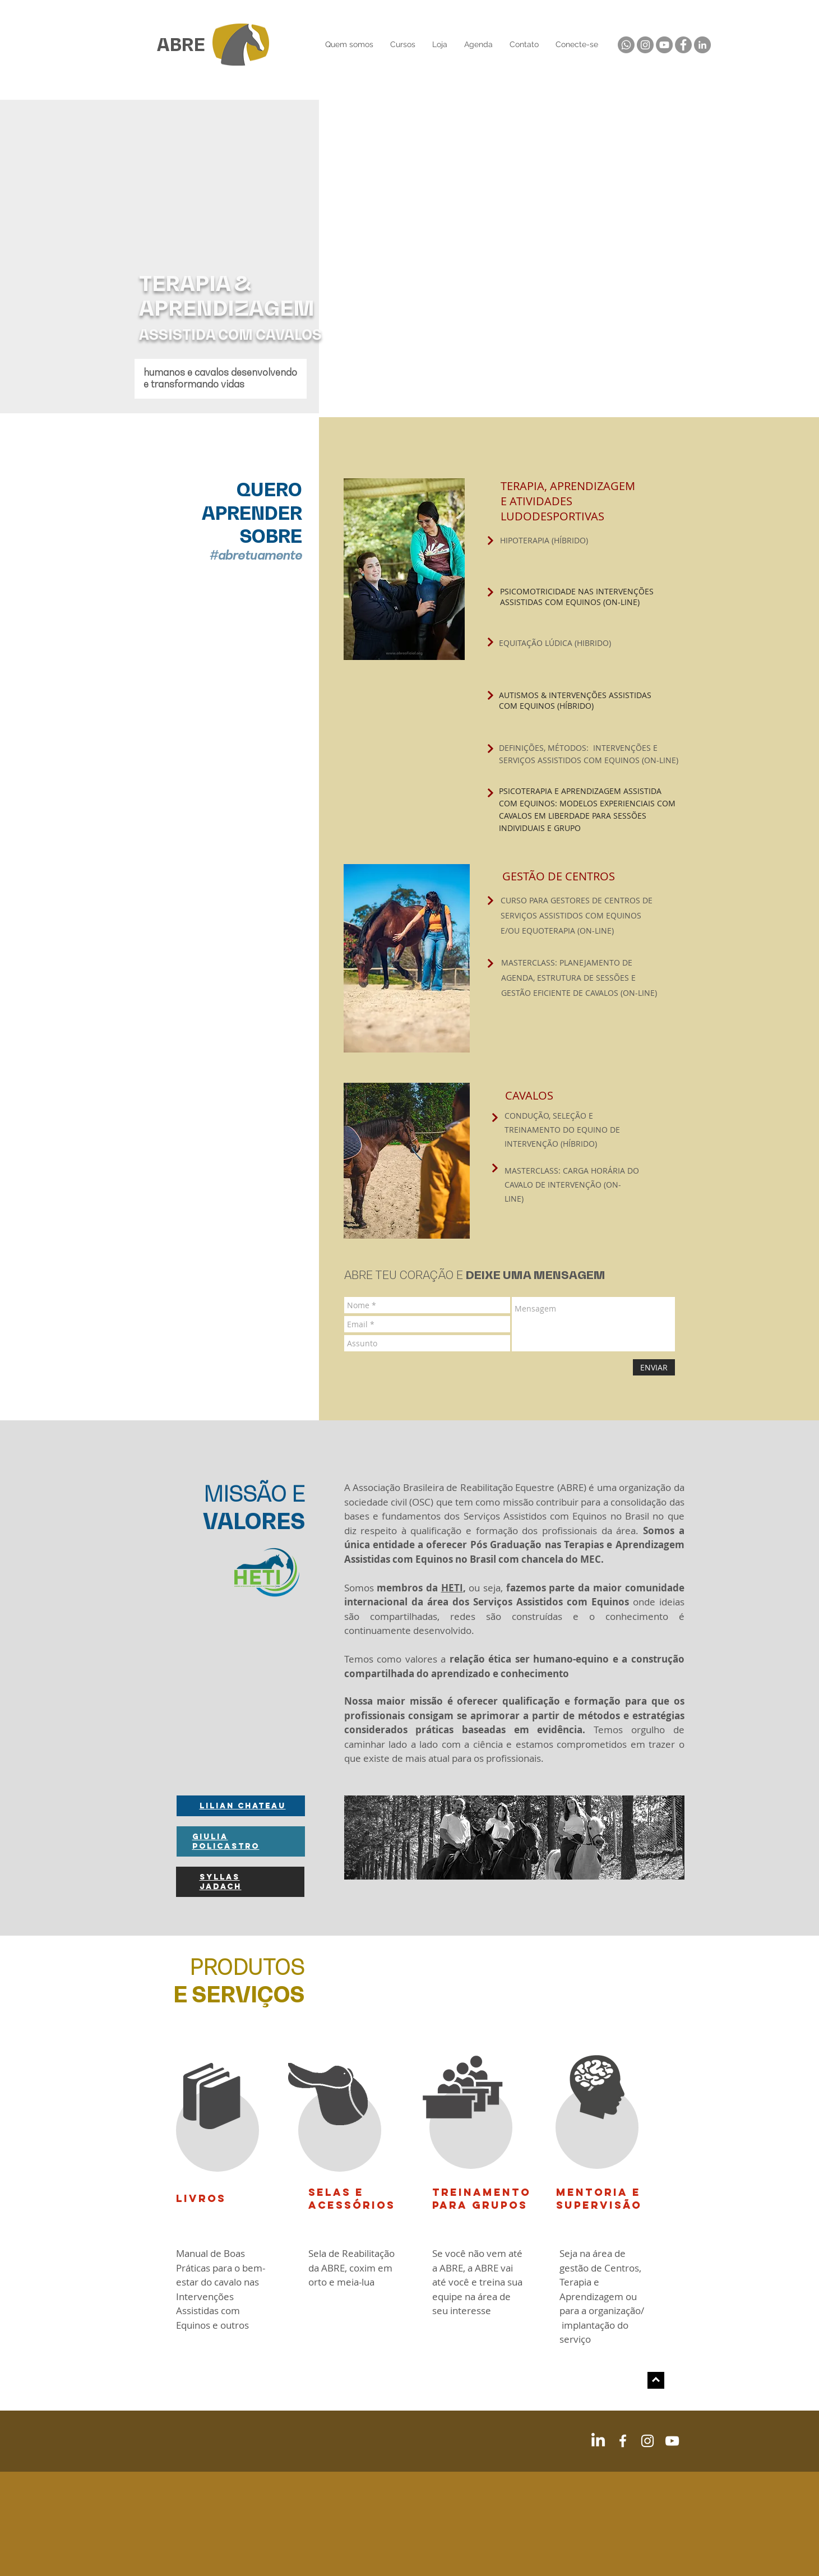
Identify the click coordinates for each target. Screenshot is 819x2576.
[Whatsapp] (626, 44)
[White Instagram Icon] (647, 2440)
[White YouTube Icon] (672, 2440)
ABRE (181, 45)
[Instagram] (645, 44)
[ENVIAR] (654, 1367)
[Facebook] (683, 44)
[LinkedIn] (702, 44)
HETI (452, 1587)
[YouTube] (664, 44)
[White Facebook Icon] (622, 2440)
